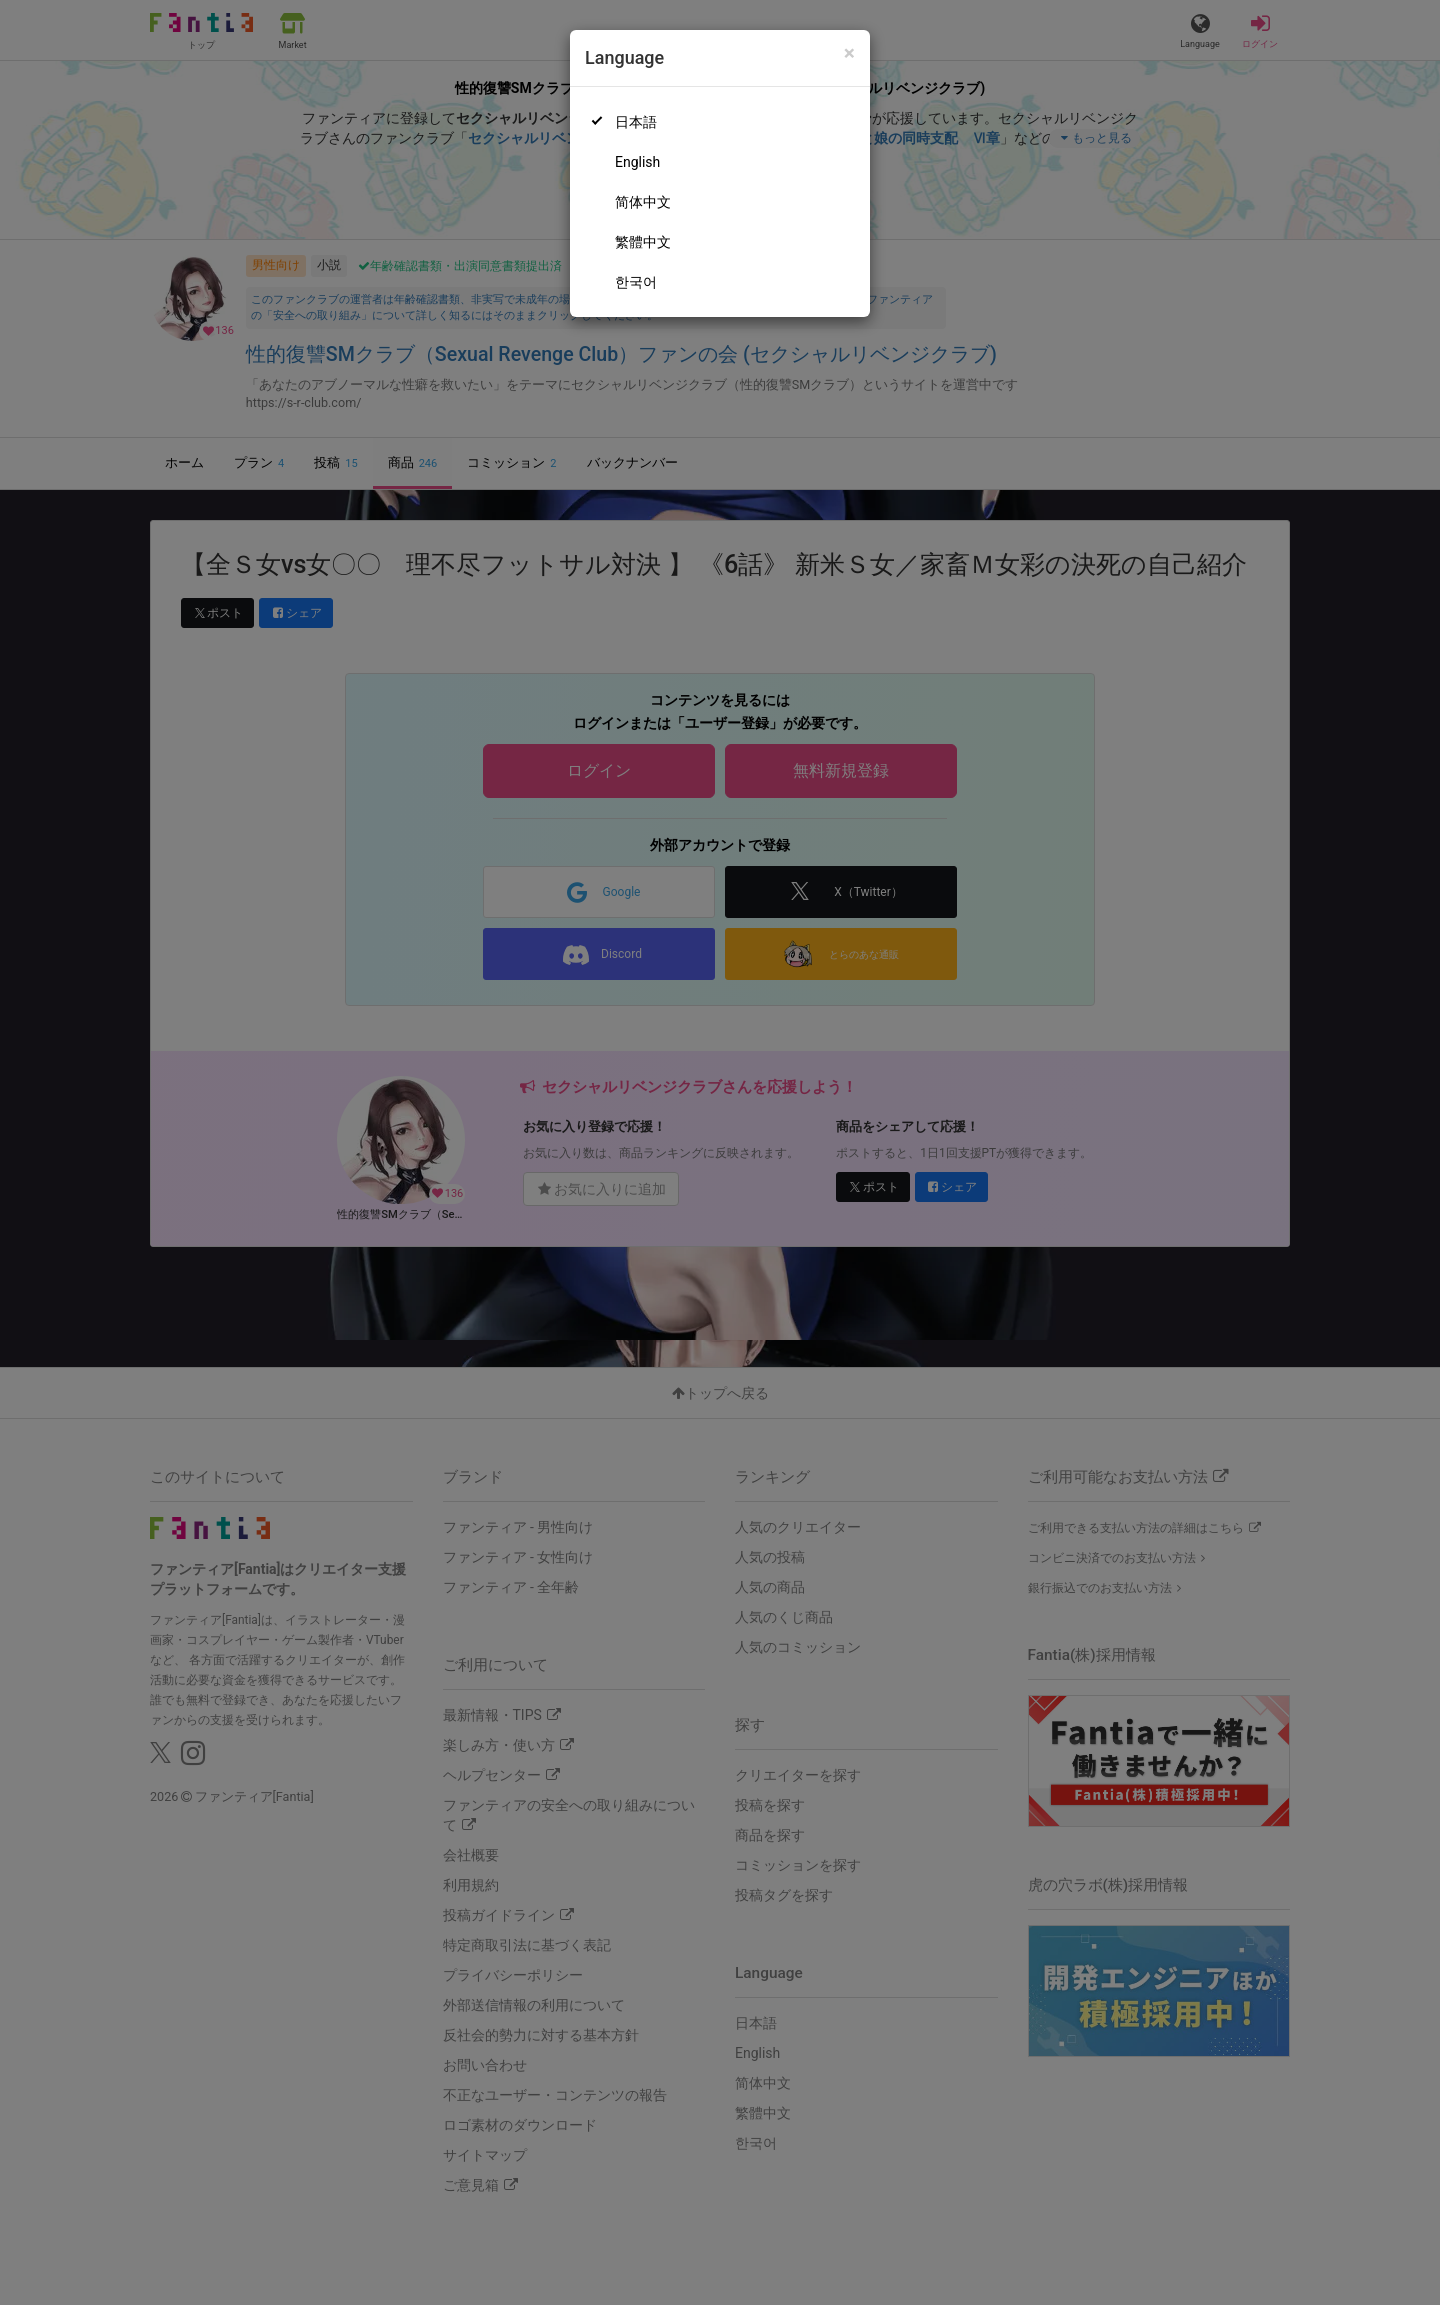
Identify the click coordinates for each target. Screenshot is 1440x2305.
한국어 (636, 282)
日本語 (636, 122)
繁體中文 (643, 242)
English (637, 162)
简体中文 (643, 202)
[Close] (849, 53)
